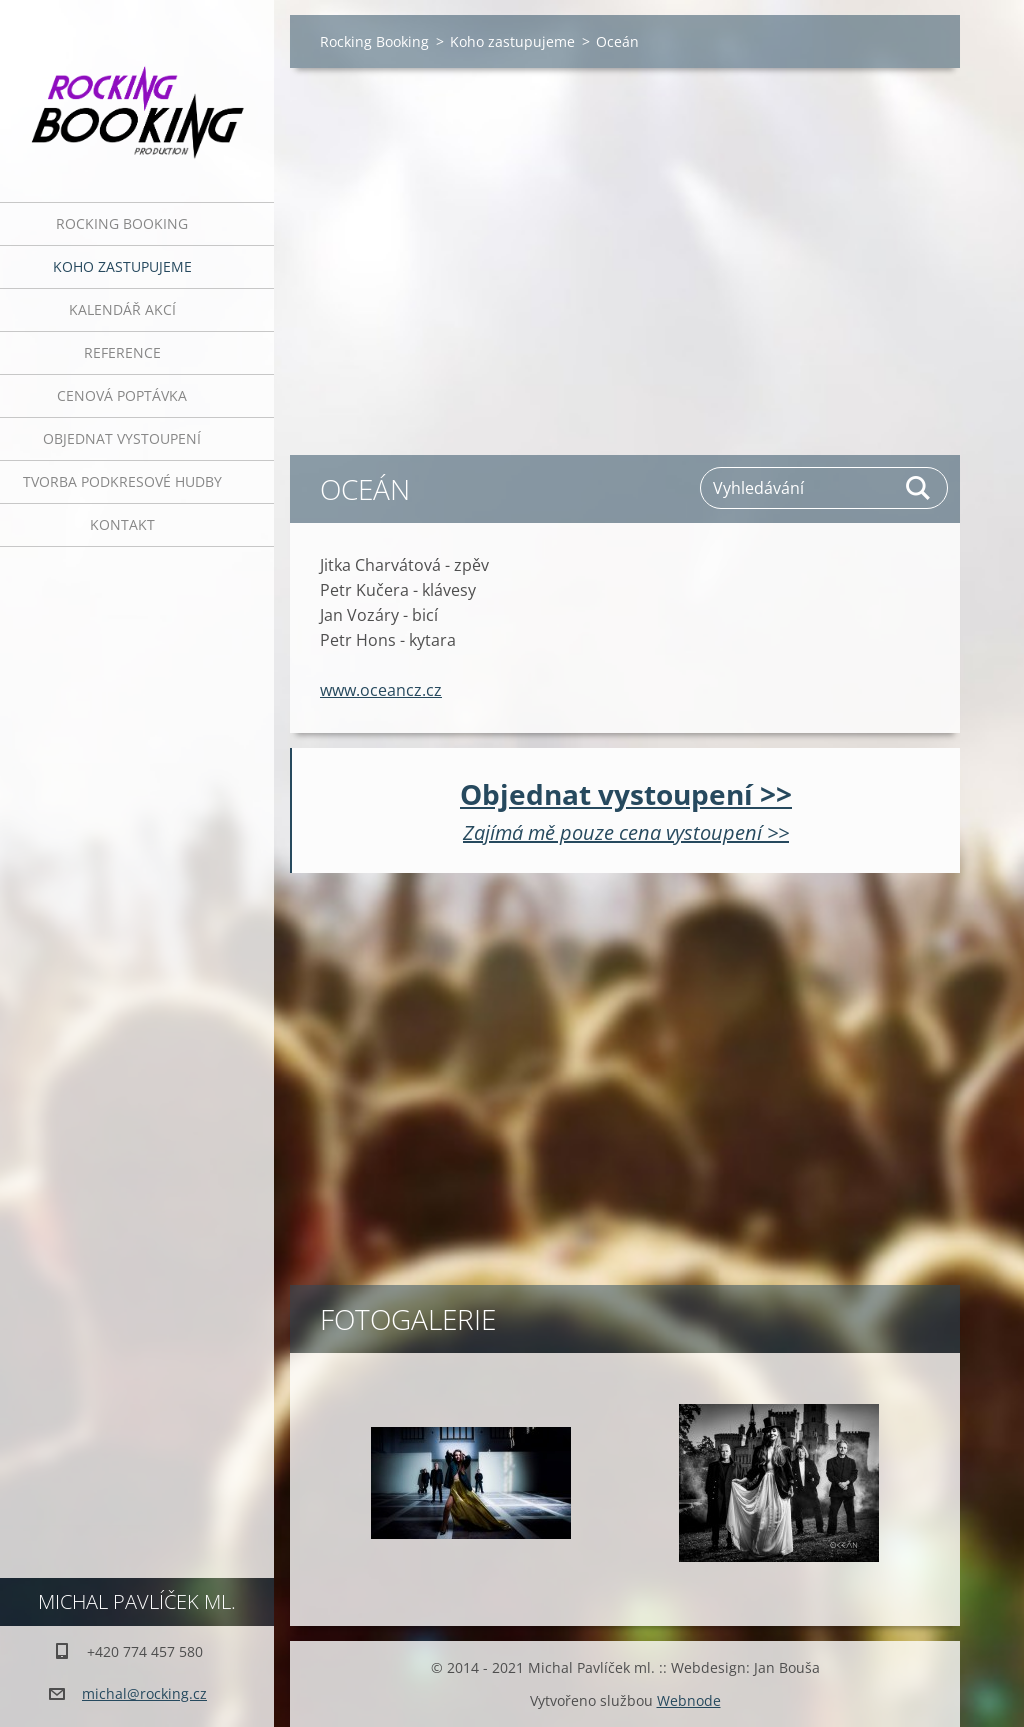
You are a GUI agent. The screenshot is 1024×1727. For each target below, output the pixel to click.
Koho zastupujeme (122, 266)
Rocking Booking (122, 223)
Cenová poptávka (122, 395)
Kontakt (122, 524)
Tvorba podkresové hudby (122, 481)
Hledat (919, 488)
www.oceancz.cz (381, 690)
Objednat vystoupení (122, 438)
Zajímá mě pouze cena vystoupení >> (626, 832)
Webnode (689, 1700)
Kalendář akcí (122, 309)
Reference (122, 352)
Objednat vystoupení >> (626, 794)
